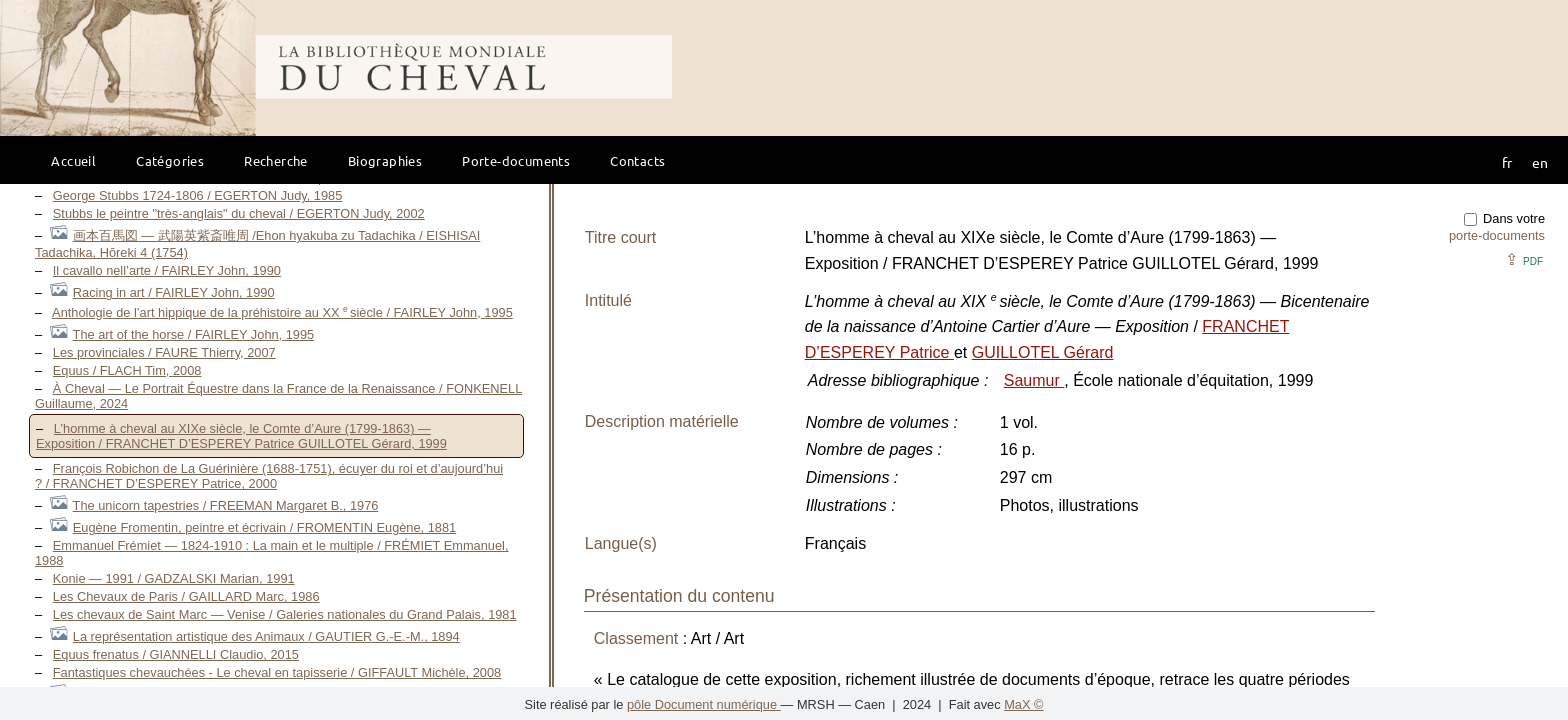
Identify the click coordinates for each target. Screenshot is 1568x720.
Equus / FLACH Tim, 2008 (127, 370)
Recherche (276, 160)
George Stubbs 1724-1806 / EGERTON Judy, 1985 (198, 195)
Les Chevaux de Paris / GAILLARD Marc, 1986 (186, 596)
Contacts (637, 160)
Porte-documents (516, 160)
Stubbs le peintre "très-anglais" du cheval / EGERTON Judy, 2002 (239, 213)
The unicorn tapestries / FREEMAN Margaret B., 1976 (226, 505)
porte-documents (1497, 235)
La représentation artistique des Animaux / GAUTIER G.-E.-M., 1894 (266, 636)
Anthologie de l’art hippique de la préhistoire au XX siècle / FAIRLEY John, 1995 (282, 312)
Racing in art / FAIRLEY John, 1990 (174, 292)
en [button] (1540, 162)
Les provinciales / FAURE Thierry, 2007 (164, 352)
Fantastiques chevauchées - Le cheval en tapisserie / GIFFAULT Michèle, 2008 (277, 672)
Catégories (170, 160)
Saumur (1034, 380)
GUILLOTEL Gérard (1043, 352)
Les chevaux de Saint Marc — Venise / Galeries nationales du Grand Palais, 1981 (285, 614)
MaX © (1023, 704)
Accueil (73, 160)
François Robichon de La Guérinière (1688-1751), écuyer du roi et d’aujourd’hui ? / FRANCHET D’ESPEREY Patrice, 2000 (269, 476)
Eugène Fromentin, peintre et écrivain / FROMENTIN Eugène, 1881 (264, 527)
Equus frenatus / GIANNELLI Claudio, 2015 (176, 654)
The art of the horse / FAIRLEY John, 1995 (194, 334)
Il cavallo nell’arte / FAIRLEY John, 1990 (167, 270)
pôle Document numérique (704, 704)
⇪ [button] (1524, 259)
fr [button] (1507, 162)
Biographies (385, 160)
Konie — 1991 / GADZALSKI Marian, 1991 (174, 578)
